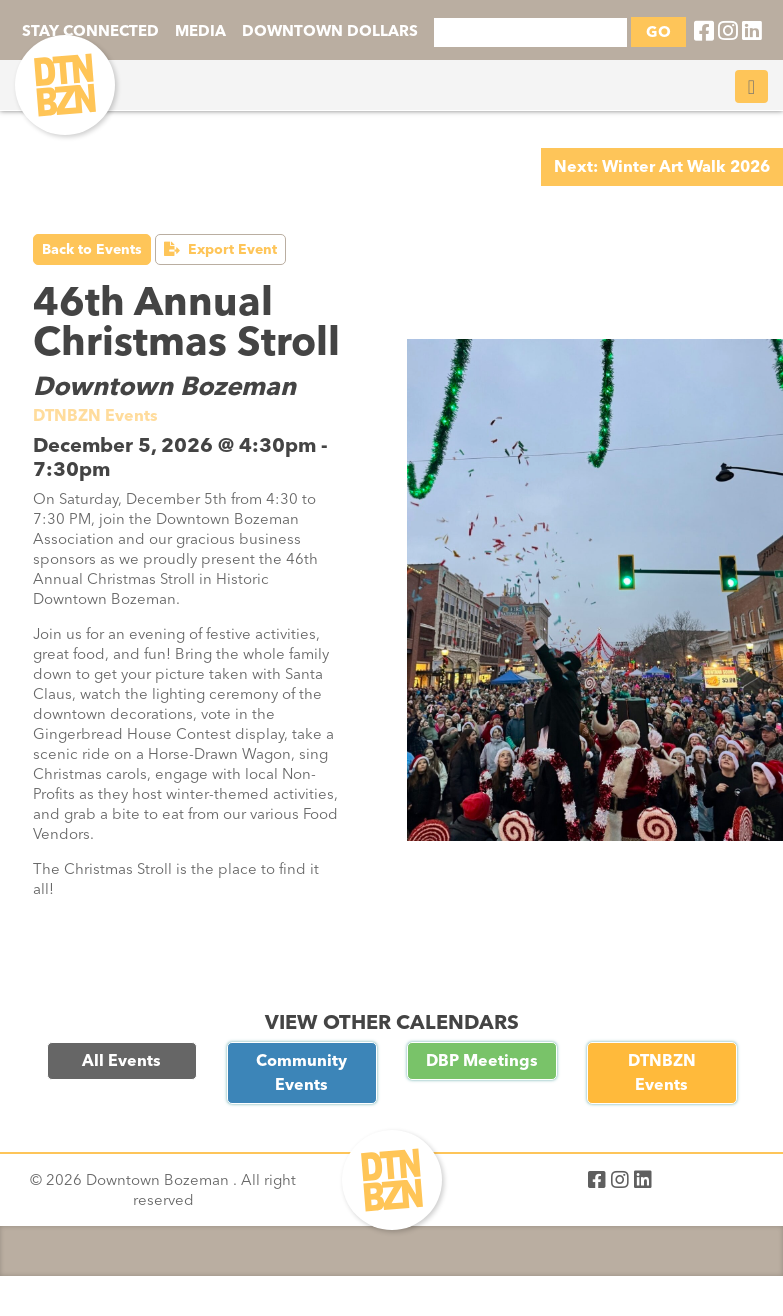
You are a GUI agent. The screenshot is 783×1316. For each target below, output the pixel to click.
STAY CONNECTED (90, 31)
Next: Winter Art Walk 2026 (662, 166)
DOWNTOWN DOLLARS (330, 31)
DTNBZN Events (662, 1072)
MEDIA (200, 31)
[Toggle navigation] (751, 86)
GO (658, 32)
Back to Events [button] (92, 249)
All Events (121, 1060)
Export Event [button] (220, 249)
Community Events (301, 1072)
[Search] (530, 32)
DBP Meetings (482, 1060)
